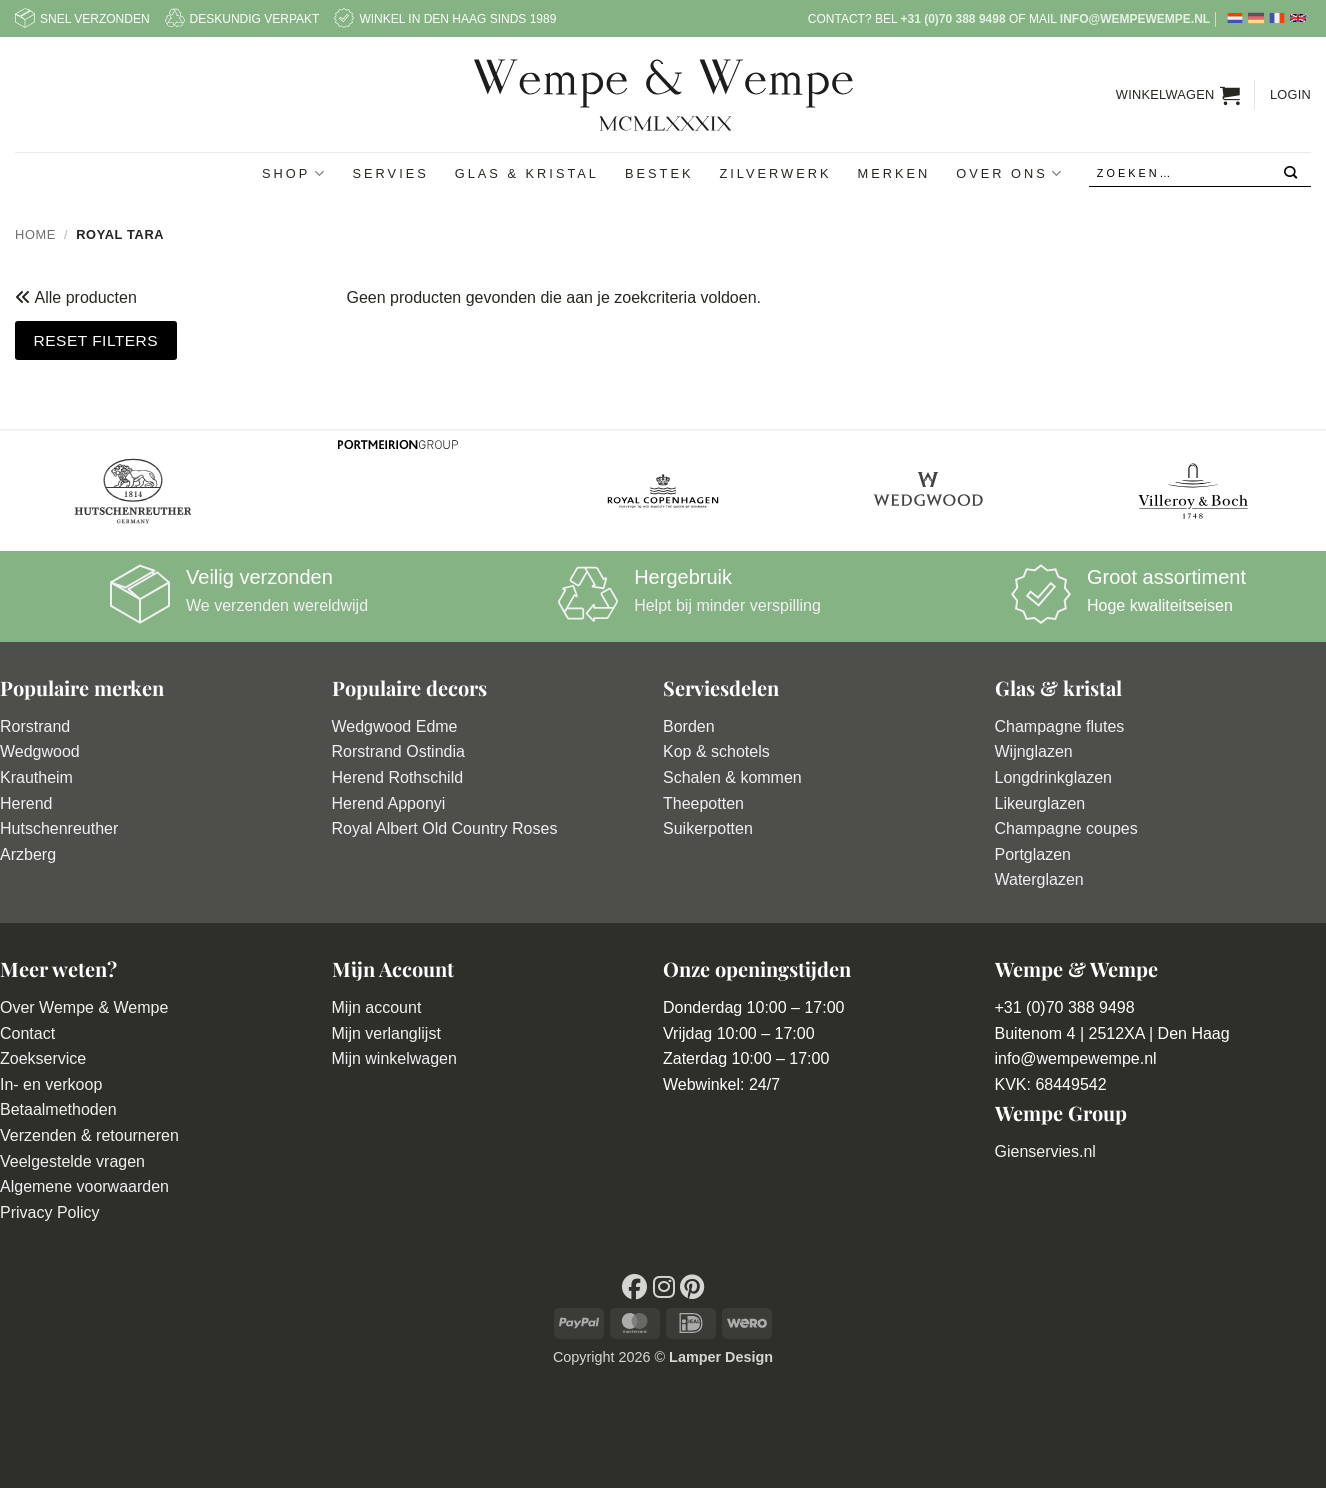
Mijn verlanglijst (386, 1033)
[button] (1178, 95)
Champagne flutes (1060, 726)
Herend (26, 803)
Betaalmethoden (58, 1109)
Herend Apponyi (389, 803)
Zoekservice (43, 1058)
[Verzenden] (1291, 174)
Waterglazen (1039, 879)
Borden (689, 726)
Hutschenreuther (59, 828)
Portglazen (1033, 854)
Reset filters (96, 340)
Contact (27, 1033)
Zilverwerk (775, 173)
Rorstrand (35, 726)
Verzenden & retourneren (89, 1135)
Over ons (1010, 173)
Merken (893, 173)
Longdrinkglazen (1053, 777)
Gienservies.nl (1045, 1151)
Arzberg (28, 854)
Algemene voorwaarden (84, 1186)
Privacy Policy (50, 1212)
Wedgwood (40, 751)
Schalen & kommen (732, 777)
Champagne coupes (1066, 828)
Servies (391, 173)
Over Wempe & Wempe (84, 1007)
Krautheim (36, 777)
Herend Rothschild (398, 777)
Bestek (659, 173)
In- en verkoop (51, 1084)
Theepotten (703, 803)
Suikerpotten (708, 828)
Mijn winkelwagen (394, 1058)
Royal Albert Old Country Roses (445, 828)
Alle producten (84, 297)
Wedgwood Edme (395, 726)
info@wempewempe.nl (1135, 19)
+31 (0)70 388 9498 (952, 19)
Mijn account (377, 1007)
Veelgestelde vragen (72, 1161)
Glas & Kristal (527, 173)
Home (35, 234)
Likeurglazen (1040, 803)
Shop (294, 173)
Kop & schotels (716, 751)
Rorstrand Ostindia (398, 751)
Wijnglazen (1034, 751)
